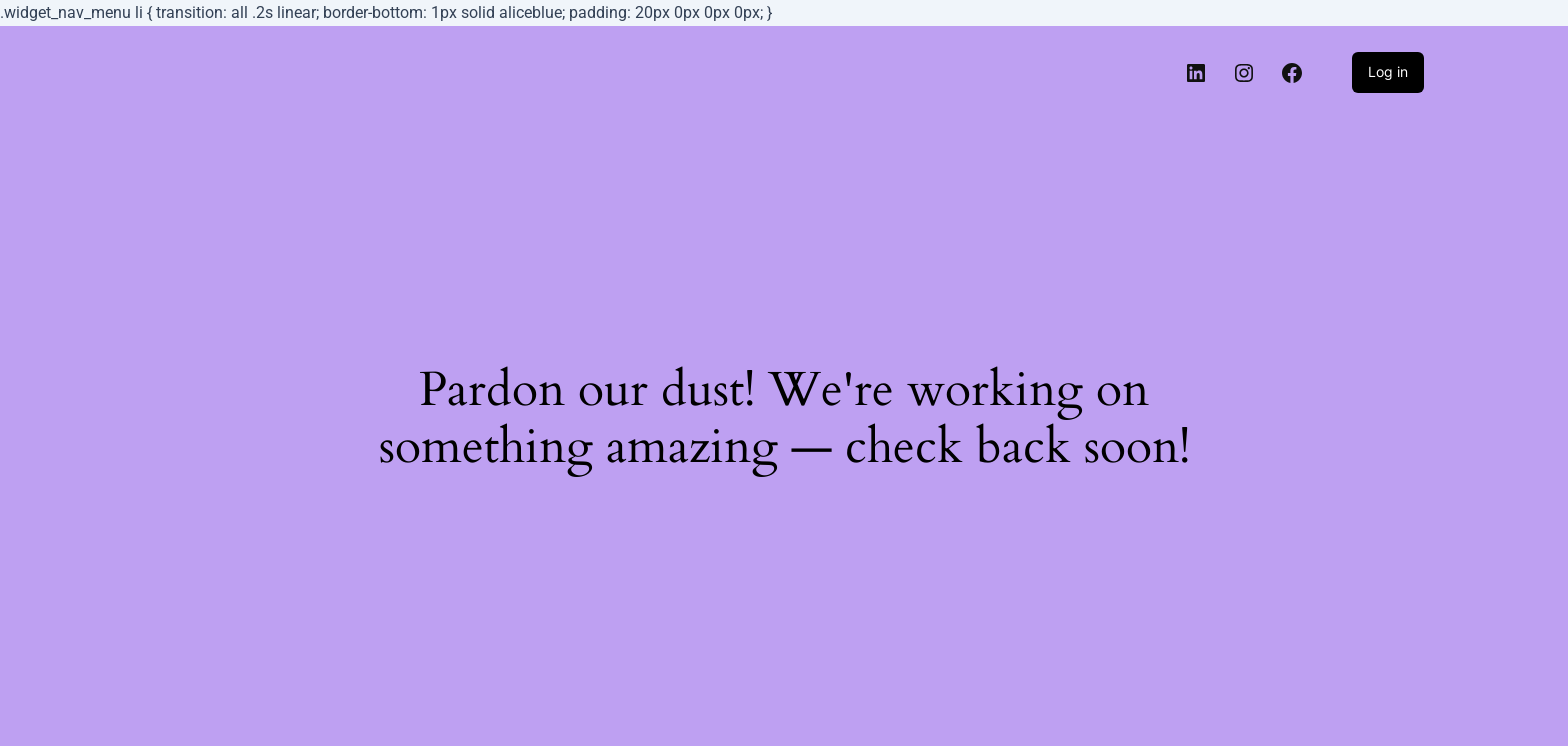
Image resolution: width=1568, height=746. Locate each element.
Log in (1388, 71)
